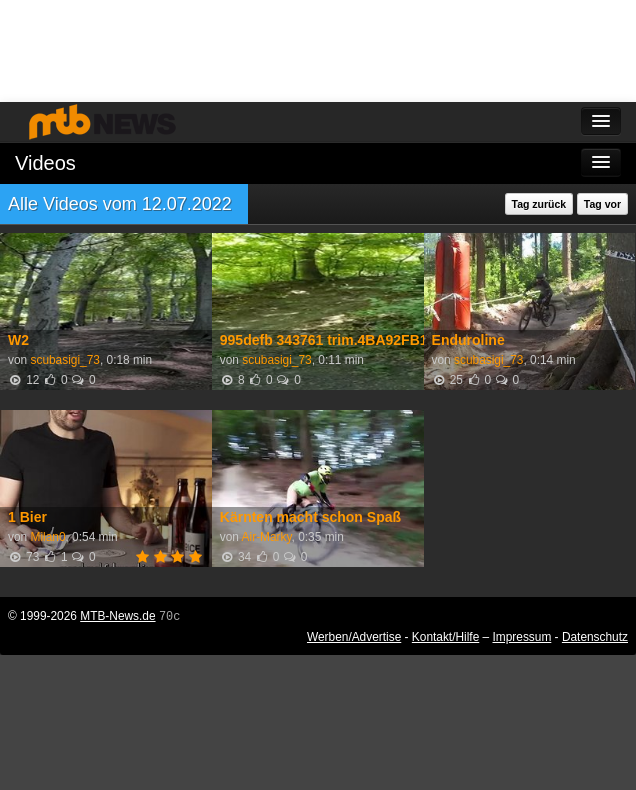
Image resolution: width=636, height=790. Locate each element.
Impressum (522, 637)
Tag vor (602, 204)
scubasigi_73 (64, 360)
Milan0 (47, 537)
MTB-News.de (117, 616)
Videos (45, 163)
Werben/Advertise (354, 637)
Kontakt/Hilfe (445, 637)
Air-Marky (267, 537)
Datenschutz (595, 637)
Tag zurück (539, 204)
